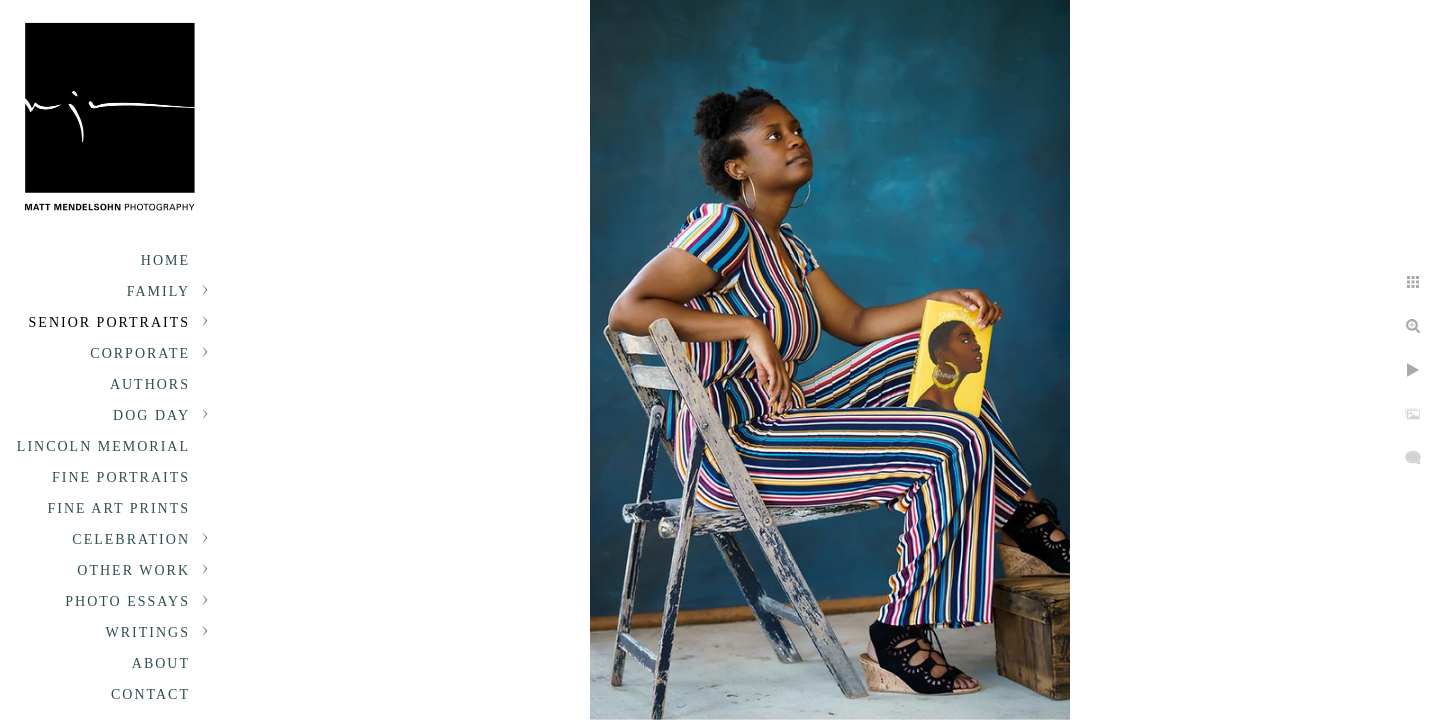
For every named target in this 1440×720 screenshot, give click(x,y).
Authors (150, 384)
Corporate (140, 353)
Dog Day (151, 415)
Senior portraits (109, 322)
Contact (150, 694)
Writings (148, 632)
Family (158, 291)
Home (165, 260)
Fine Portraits (121, 477)
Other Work (133, 570)
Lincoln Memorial (103, 446)
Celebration (131, 539)
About (161, 663)
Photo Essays (127, 601)
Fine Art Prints (119, 508)
